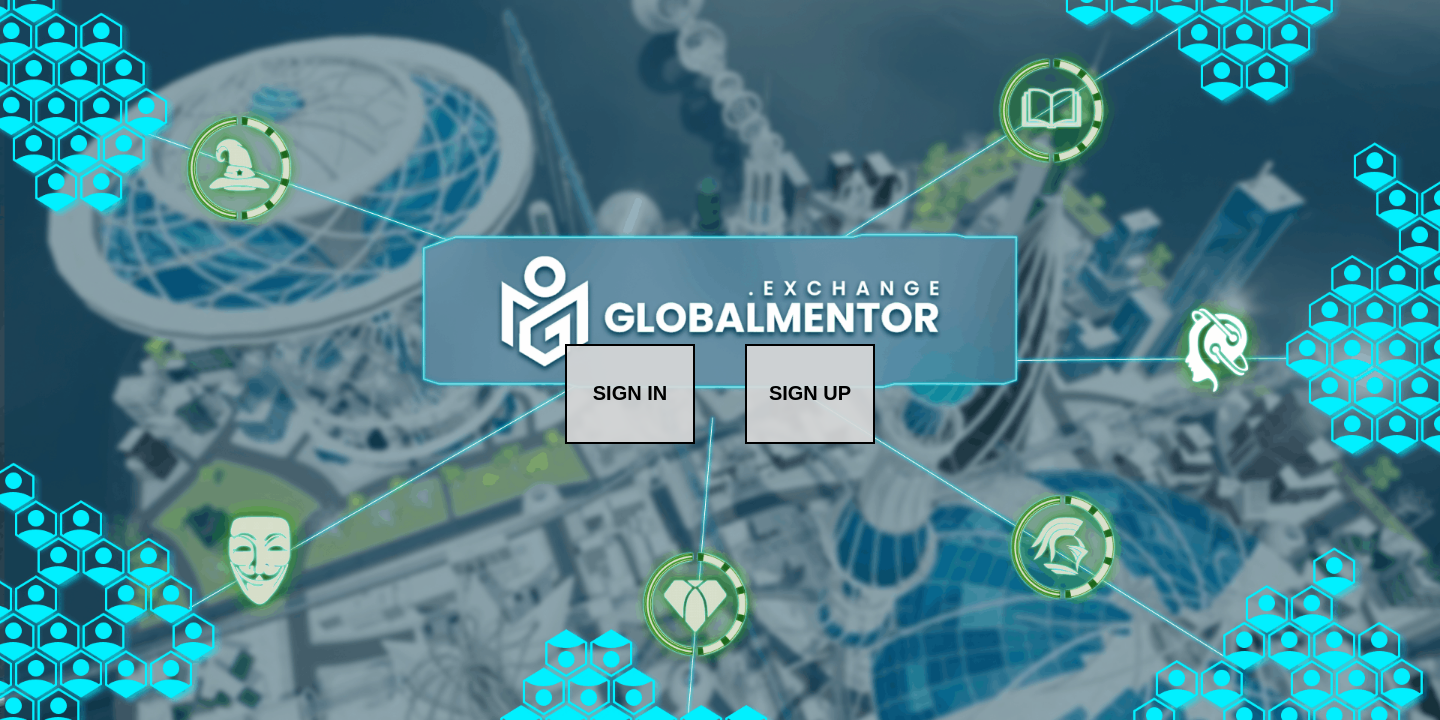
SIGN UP (810, 393)
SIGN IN (630, 393)
